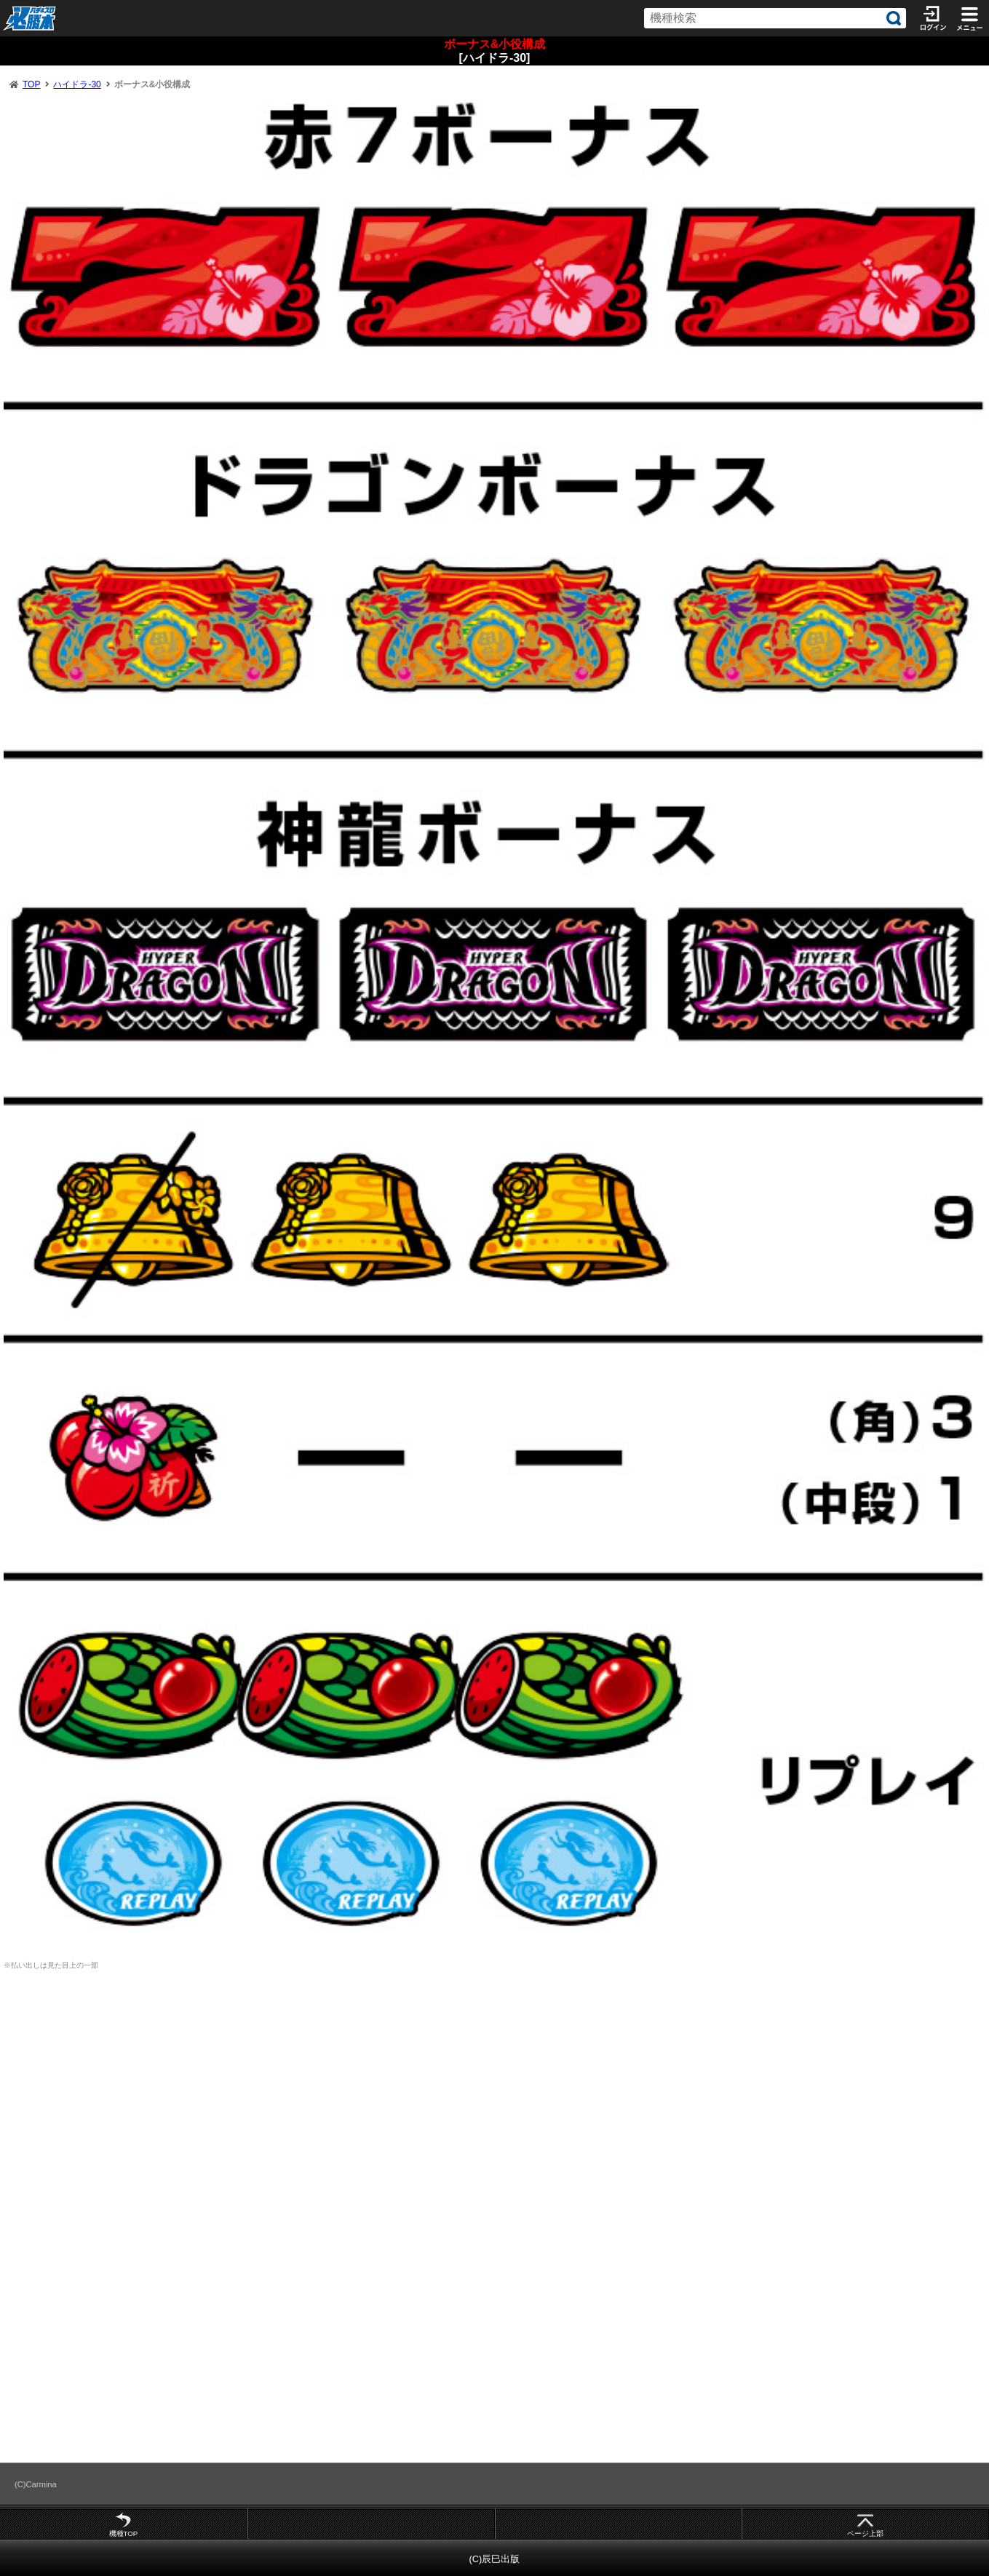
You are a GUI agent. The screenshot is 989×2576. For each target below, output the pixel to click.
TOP (31, 84)
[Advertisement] (495, 2093)
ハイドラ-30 (76, 84)
